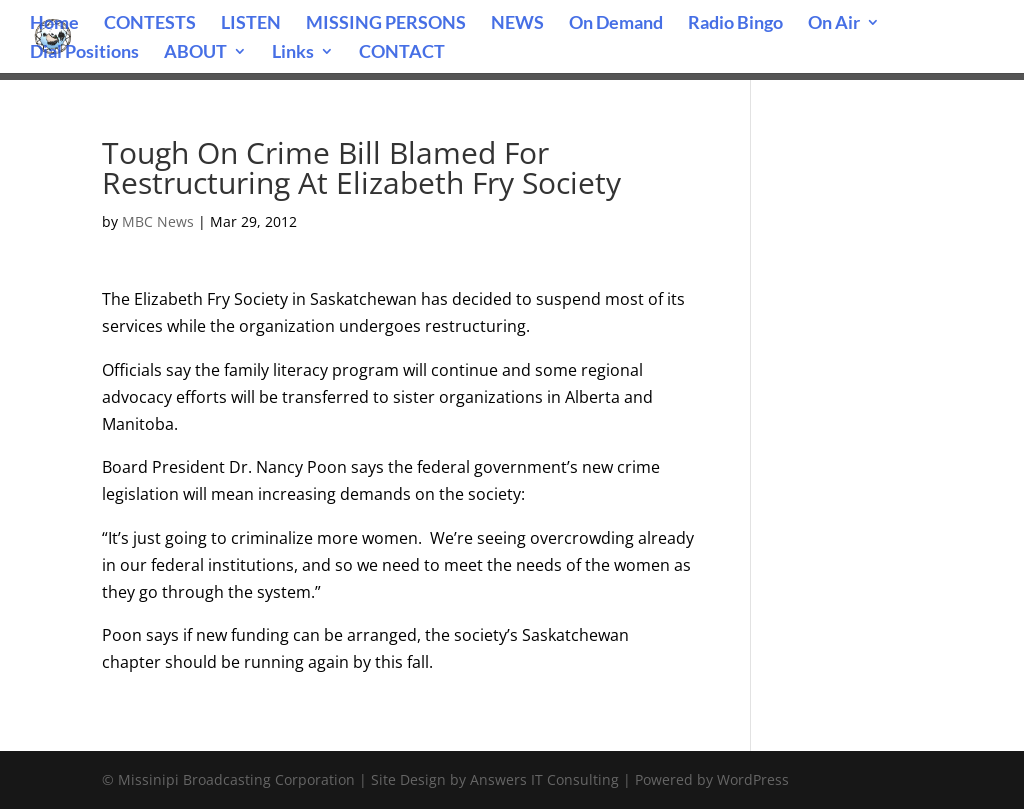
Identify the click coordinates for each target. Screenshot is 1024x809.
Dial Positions (84, 53)
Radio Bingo (735, 24)
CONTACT (402, 53)
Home (54, 24)
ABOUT (195, 53)
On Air (834, 24)
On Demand (616, 24)
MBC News (158, 221)
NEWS (517, 24)
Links (293, 53)
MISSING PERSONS (386, 24)
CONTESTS (150, 24)
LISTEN (251, 24)
